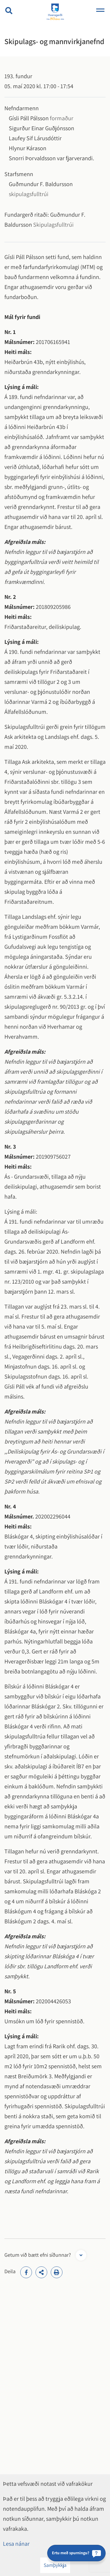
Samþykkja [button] (55, 2565)
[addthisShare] (41, 2272)
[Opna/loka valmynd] (100, 10)
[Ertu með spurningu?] (76, 2553)
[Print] (56, 2272)
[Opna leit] (9, 10)
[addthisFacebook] (26, 2272)
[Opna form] (81, 2255)
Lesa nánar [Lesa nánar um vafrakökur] (16, 2543)
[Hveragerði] (55, 12)
